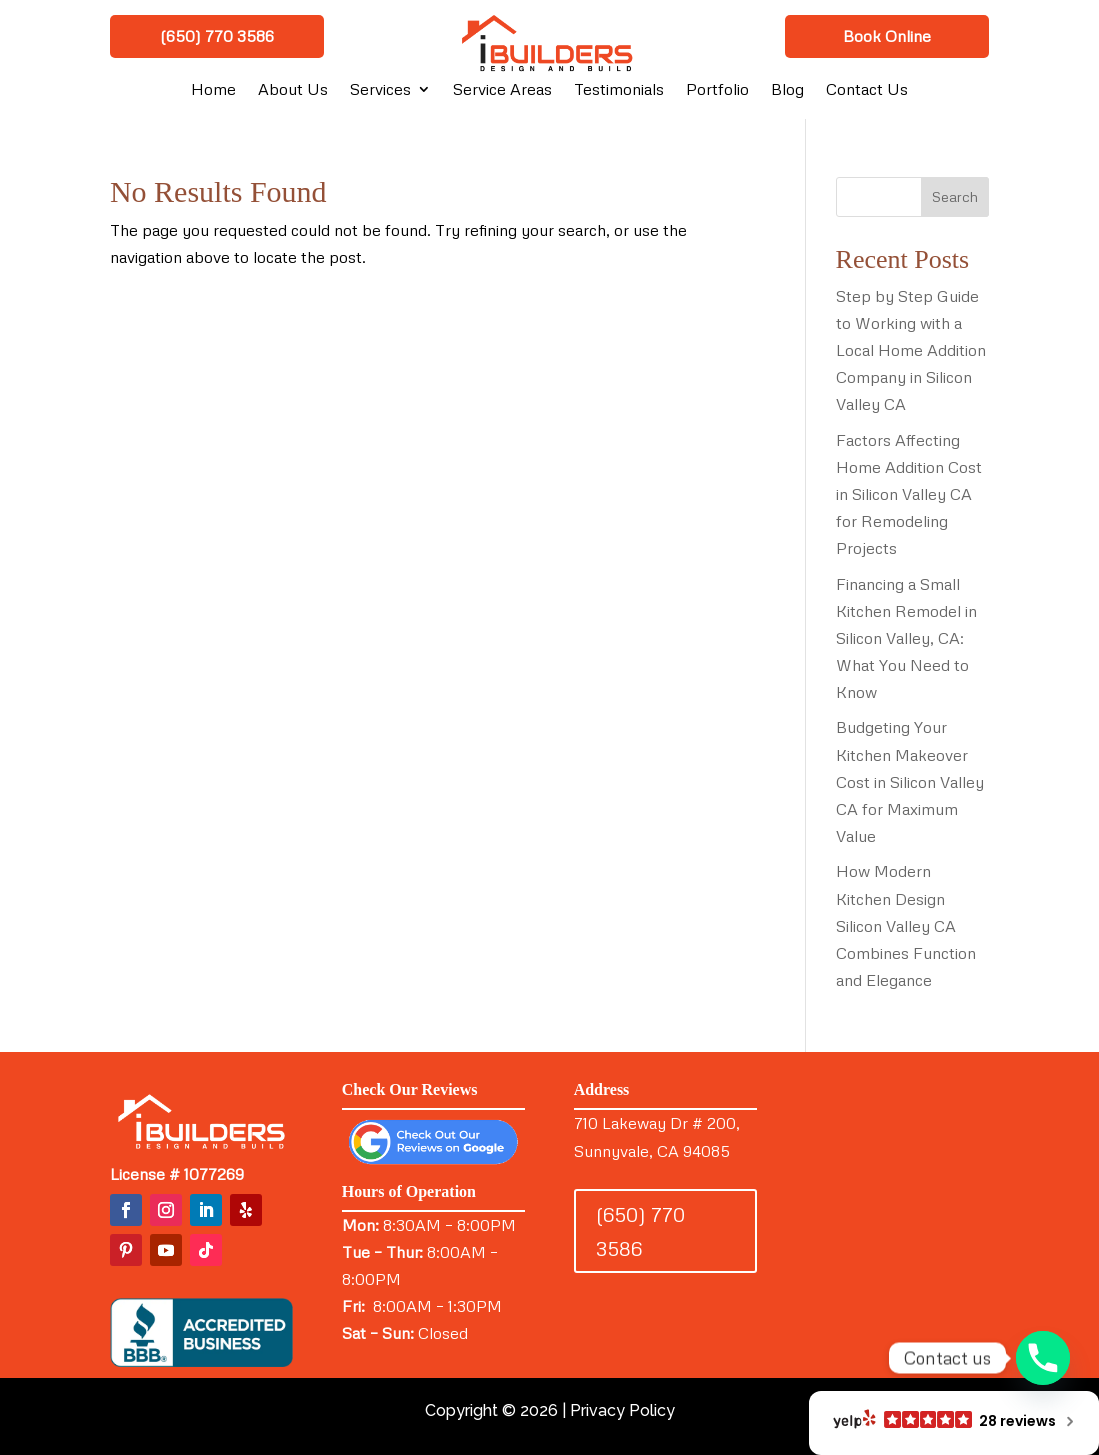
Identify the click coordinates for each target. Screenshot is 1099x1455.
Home (213, 90)
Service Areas (502, 90)
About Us (293, 90)
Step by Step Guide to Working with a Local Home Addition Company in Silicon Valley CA (911, 350)
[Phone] (1043, 1358)
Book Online (887, 36)
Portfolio (717, 90)
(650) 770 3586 (217, 36)
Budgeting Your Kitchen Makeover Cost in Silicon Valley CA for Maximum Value (910, 781)
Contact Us (867, 90)
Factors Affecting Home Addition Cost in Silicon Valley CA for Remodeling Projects (909, 494)
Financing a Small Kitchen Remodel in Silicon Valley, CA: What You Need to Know (906, 638)
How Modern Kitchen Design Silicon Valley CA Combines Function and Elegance (906, 925)
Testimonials (619, 90)
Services (380, 90)
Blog (787, 90)
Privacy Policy (622, 1410)
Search (955, 196)
